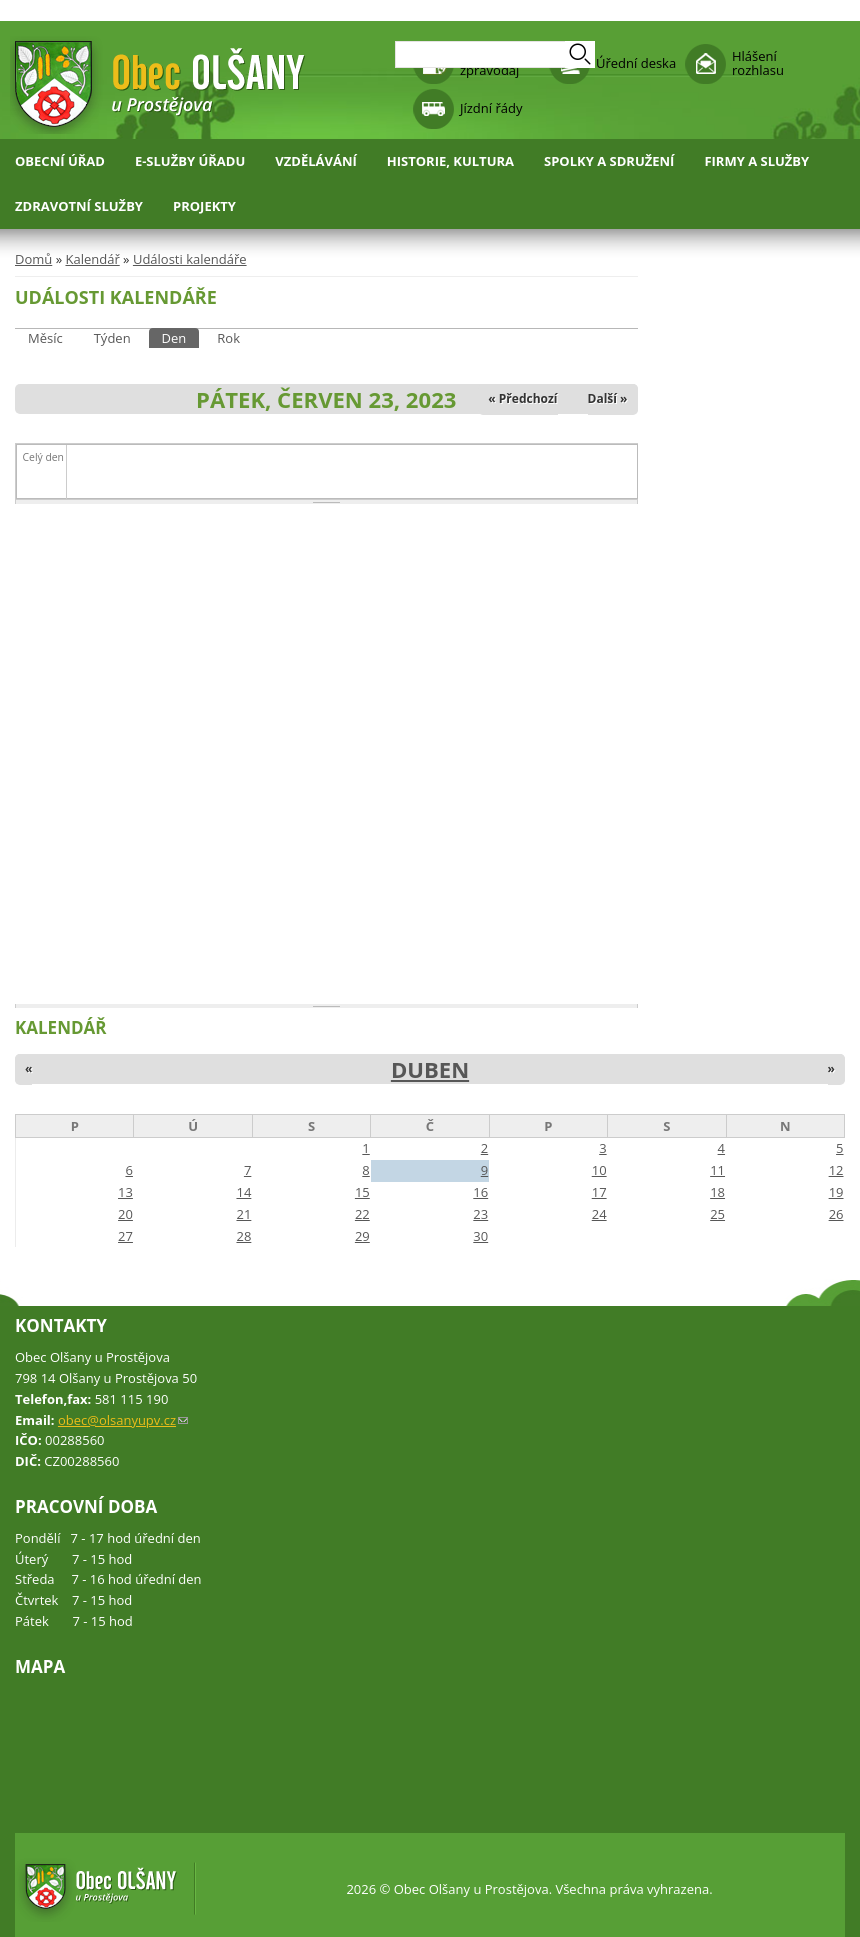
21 (243, 1214)
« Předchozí (522, 398)
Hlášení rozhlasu (758, 63)
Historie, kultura (450, 161)
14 (243, 1192)
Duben (430, 1069)
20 (125, 1214)
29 (362, 1236)
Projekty (204, 206)
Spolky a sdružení (609, 161)
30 (480, 1236)
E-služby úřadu (190, 161)
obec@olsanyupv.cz (123, 1420)
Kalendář (92, 259)
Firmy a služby (756, 161)
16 (480, 1192)
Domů (33, 259)
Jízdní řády (491, 108)
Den (181, 337)
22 (362, 1214)
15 (362, 1192)
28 (243, 1236)
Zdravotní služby (79, 206)
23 (480, 1214)
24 (599, 1214)
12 (836, 1170)
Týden (112, 338)
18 (717, 1192)
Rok (228, 338)
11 (717, 1170)
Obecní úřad (60, 161)
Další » (608, 398)
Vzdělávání (316, 161)
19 (836, 1192)
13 (125, 1192)
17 (599, 1192)
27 (125, 1236)
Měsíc (45, 338)
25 (717, 1214)
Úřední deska (636, 63)
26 (836, 1214)
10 (599, 1170)
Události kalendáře (190, 259)
